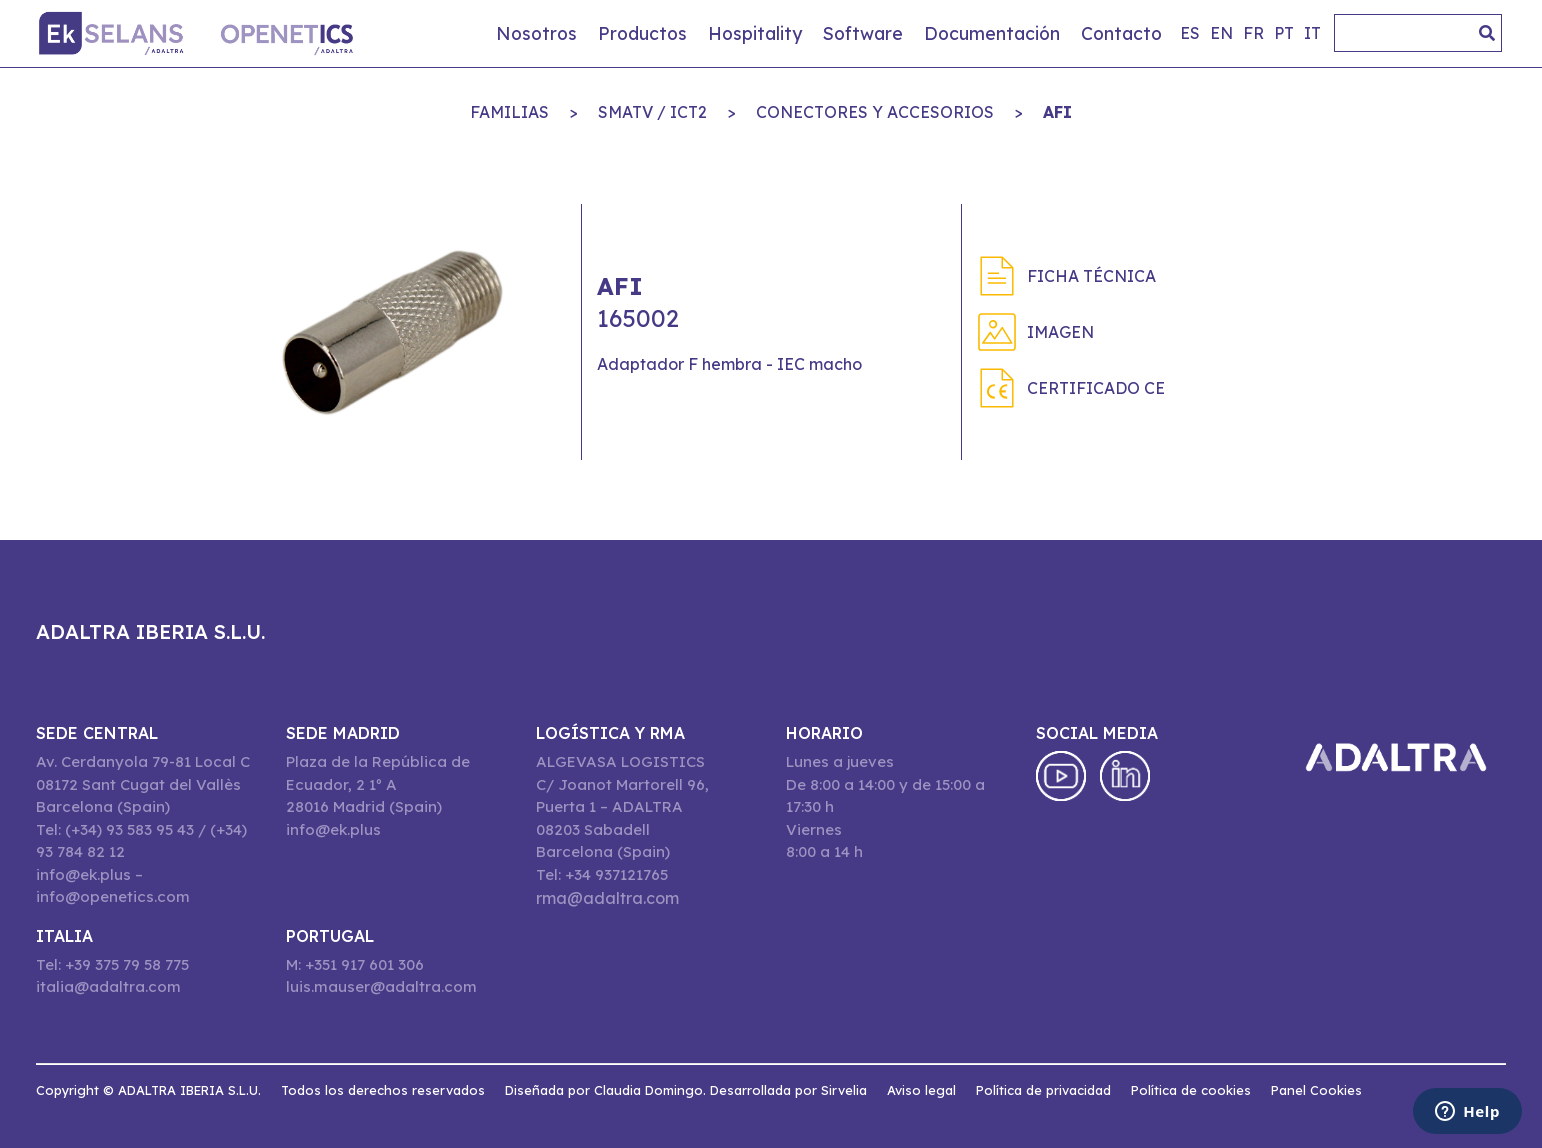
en (1221, 33)
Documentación (992, 33)
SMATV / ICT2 (652, 112)
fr (1253, 33)
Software (863, 33)
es (1190, 33)
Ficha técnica (1091, 276)
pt (1284, 33)
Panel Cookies (1316, 1090)
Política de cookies (1191, 1090)
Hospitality (755, 33)
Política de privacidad (1043, 1090)
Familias (509, 112)
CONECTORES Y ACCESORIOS (875, 112)
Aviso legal (921, 1090)
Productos (642, 33)
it (1312, 33)
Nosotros (536, 33)
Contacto (1121, 33)
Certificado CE (1096, 388)
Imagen (1060, 332)
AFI (1057, 112)
